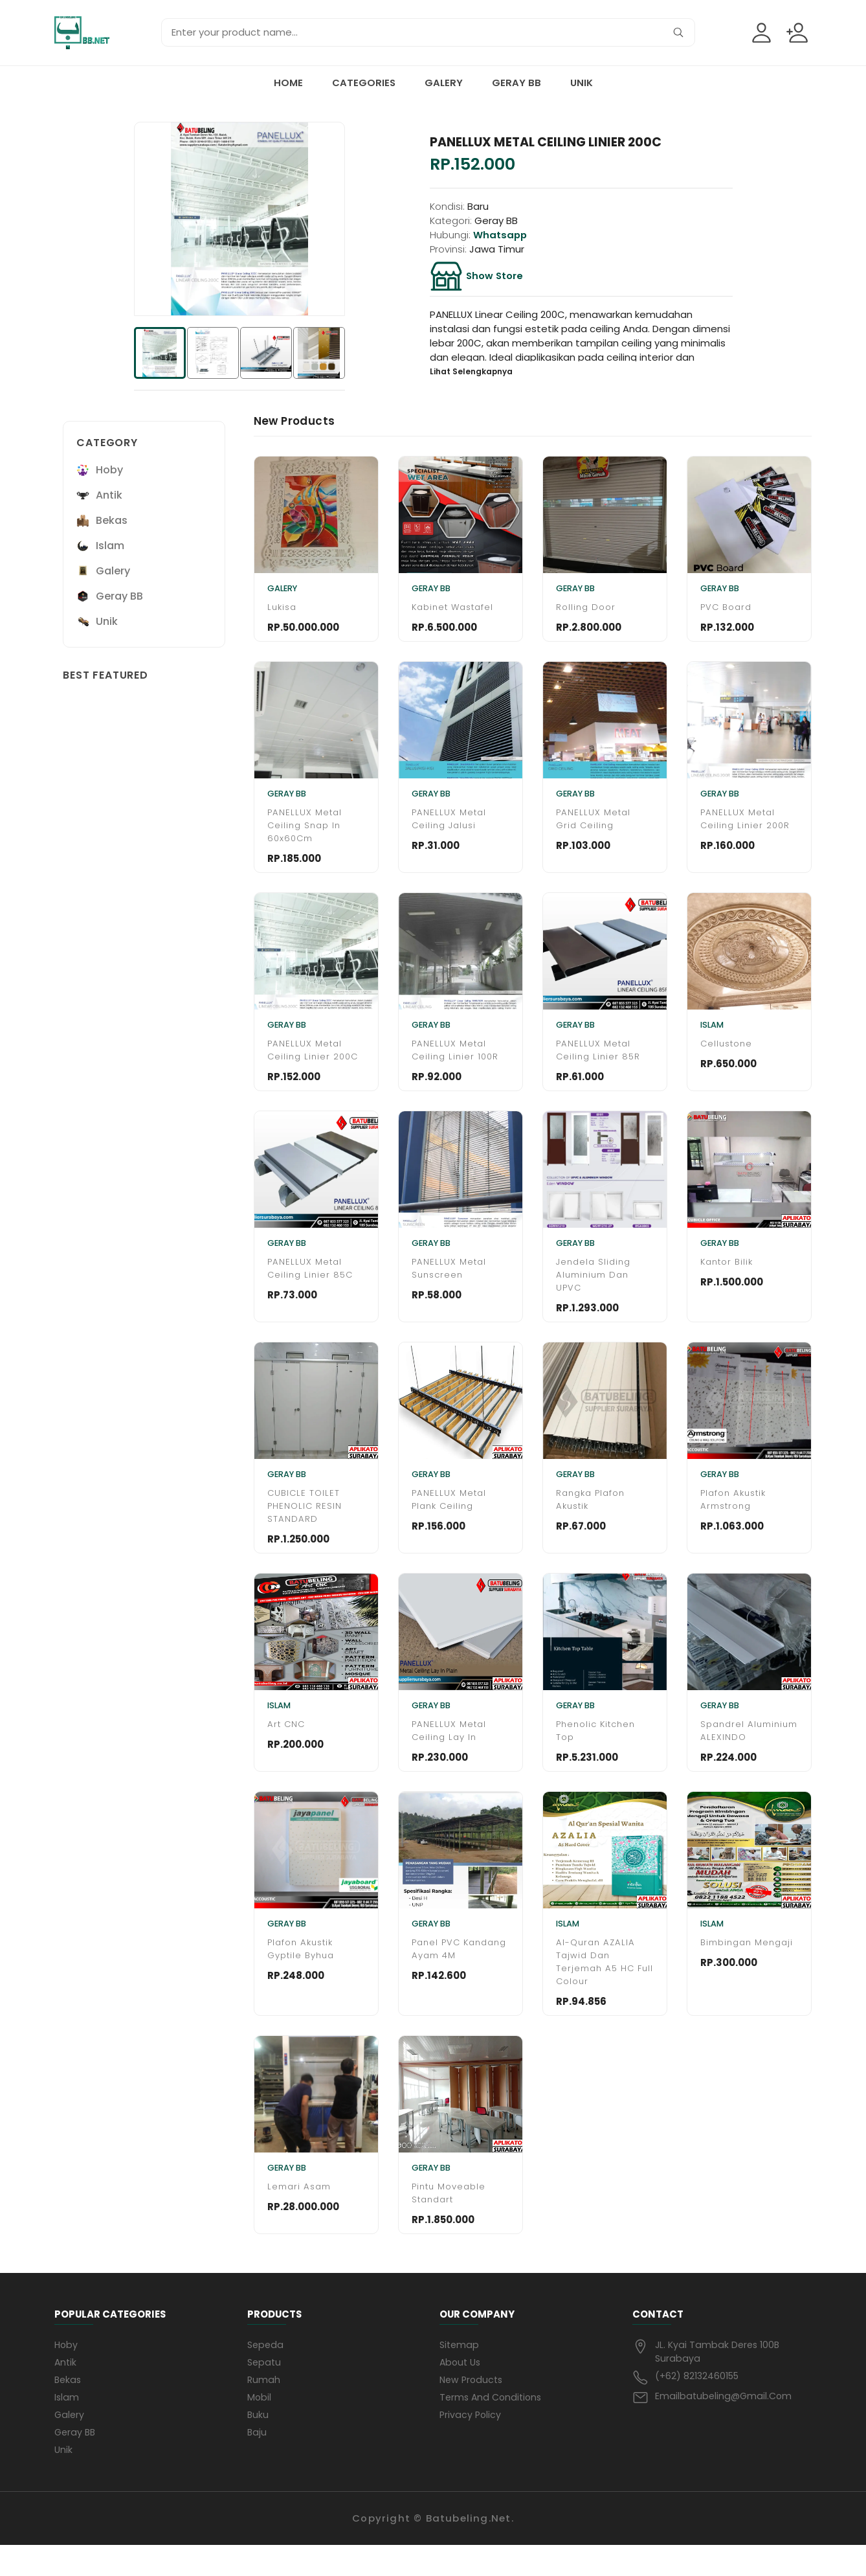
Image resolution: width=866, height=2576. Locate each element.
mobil (259, 2426)
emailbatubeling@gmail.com (725, 2424)
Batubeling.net (468, 2549)
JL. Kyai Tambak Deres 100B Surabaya (719, 2379)
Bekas (68, 2408)
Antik (66, 2390)
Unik (581, 82)
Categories (363, 82)
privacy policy (471, 2444)
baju (257, 2462)
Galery (444, 82)
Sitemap (460, 2371)
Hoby (66, 2371)
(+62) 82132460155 (698, 2404)
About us (461, 2390)
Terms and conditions (492, 2426)
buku (258, 2444)
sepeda (266, 2371)
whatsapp (500, 235)
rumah (264, 2408)
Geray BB (516, 82)
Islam (67, 2426)
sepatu (265, 2390)
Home (288, 82)
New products (472, 2408)
